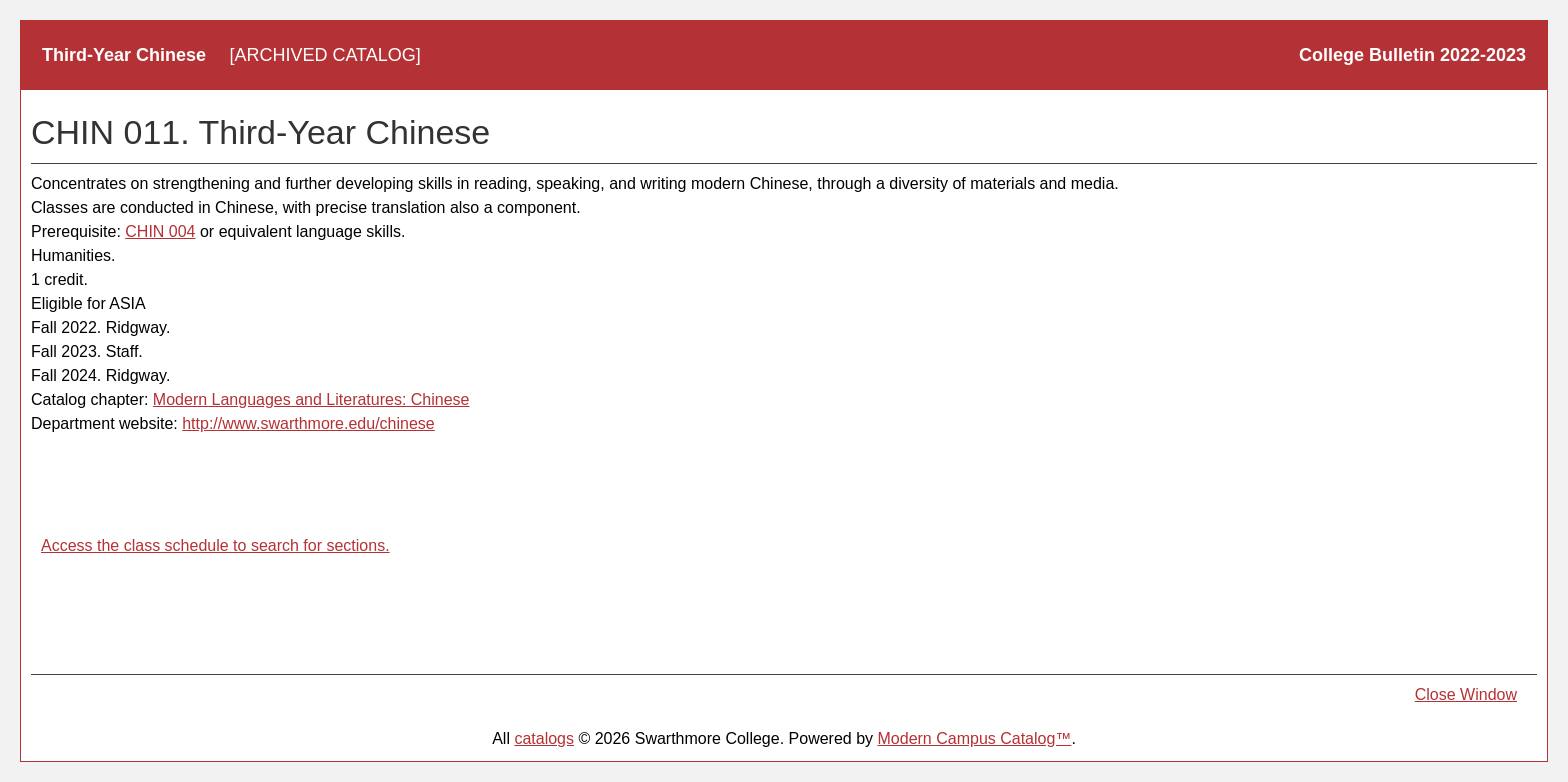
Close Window (1466, 694)
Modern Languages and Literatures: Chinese (311, 399)
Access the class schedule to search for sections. (215, 545)
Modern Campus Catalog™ (975, 738)
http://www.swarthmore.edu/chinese (308, 423)
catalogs (544, 738)
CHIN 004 (160, 231)
